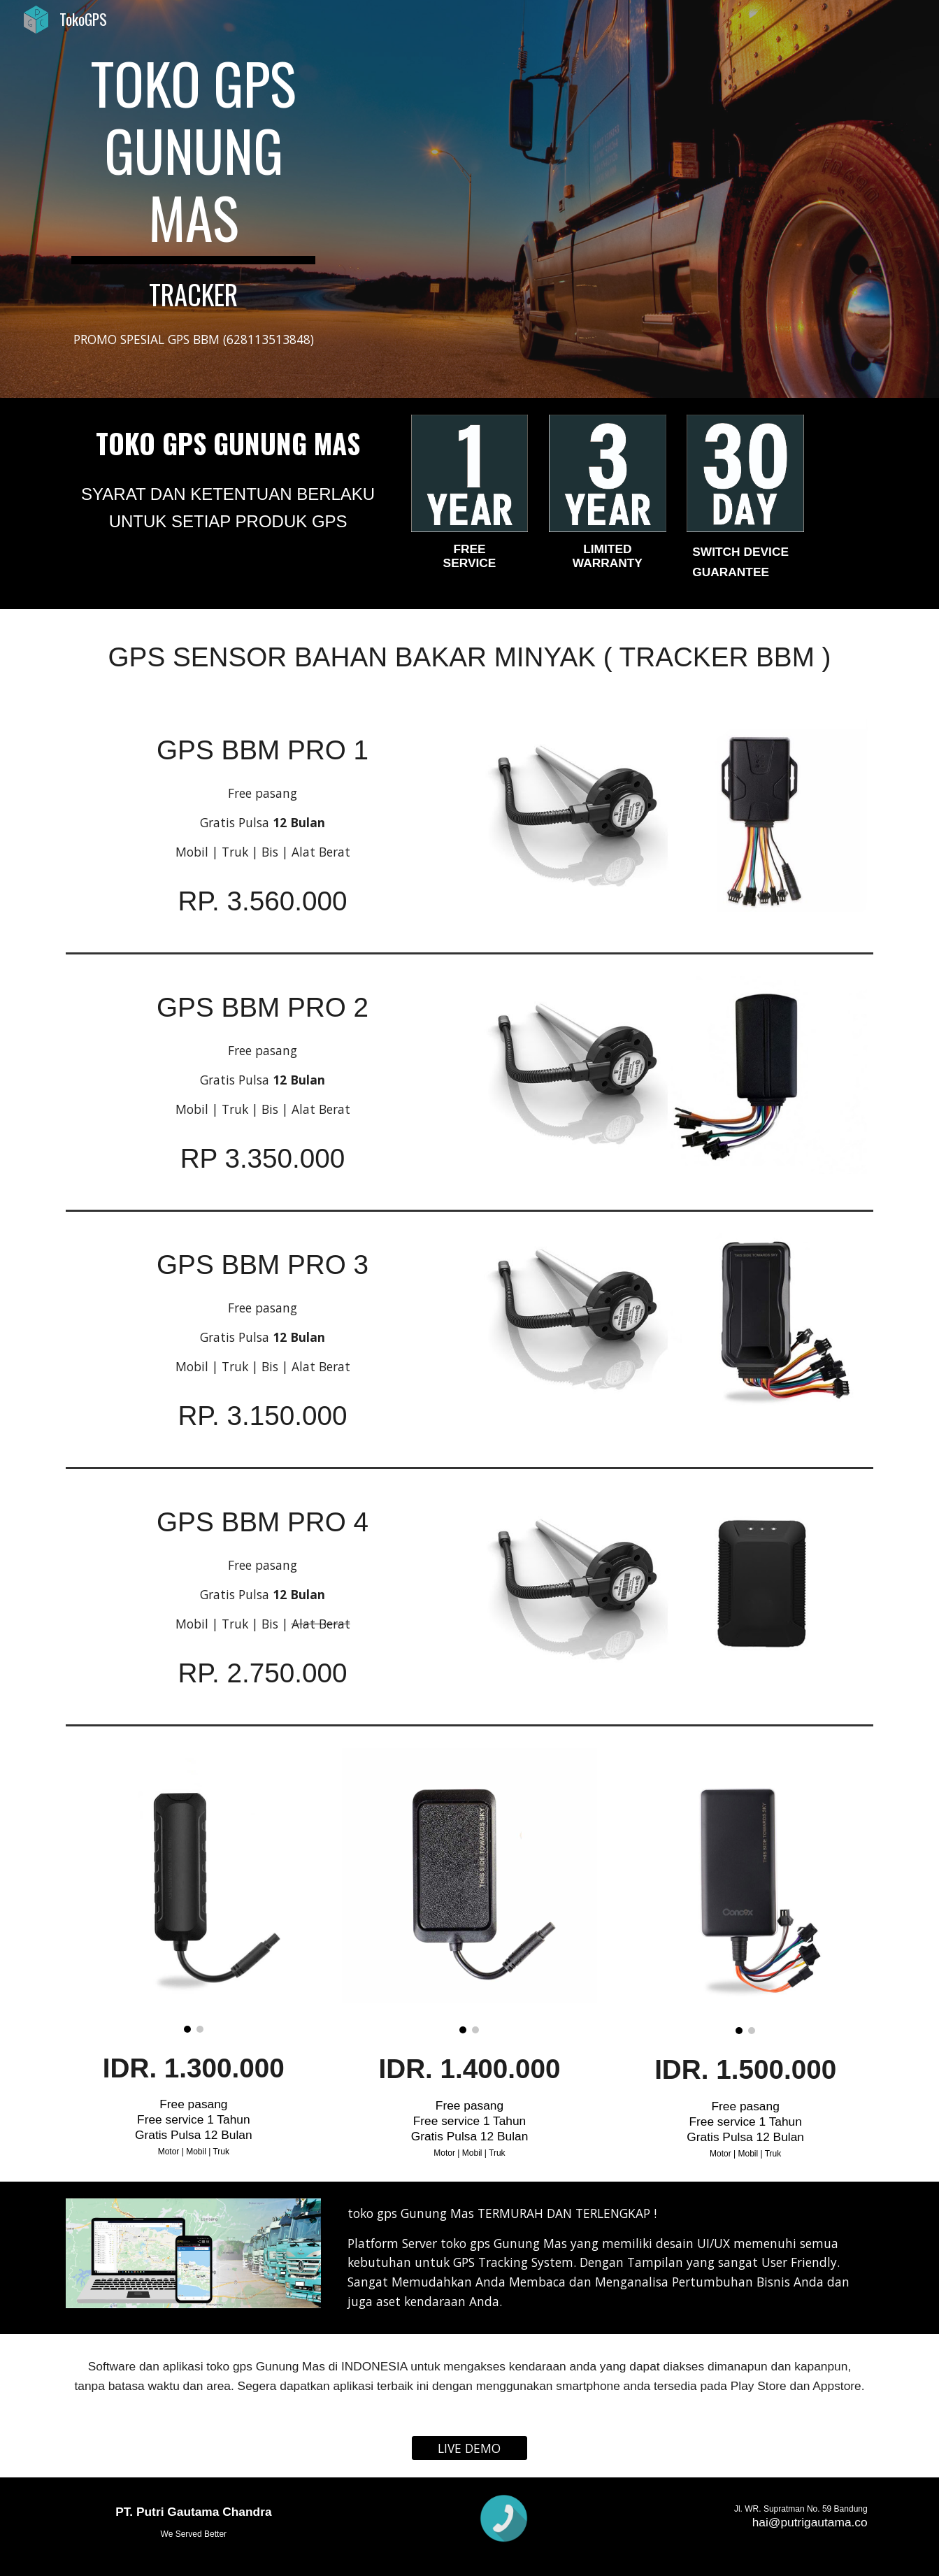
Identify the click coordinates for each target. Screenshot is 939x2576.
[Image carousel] (193, 1890)
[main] (193, 179)
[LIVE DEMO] (470, 2448)
